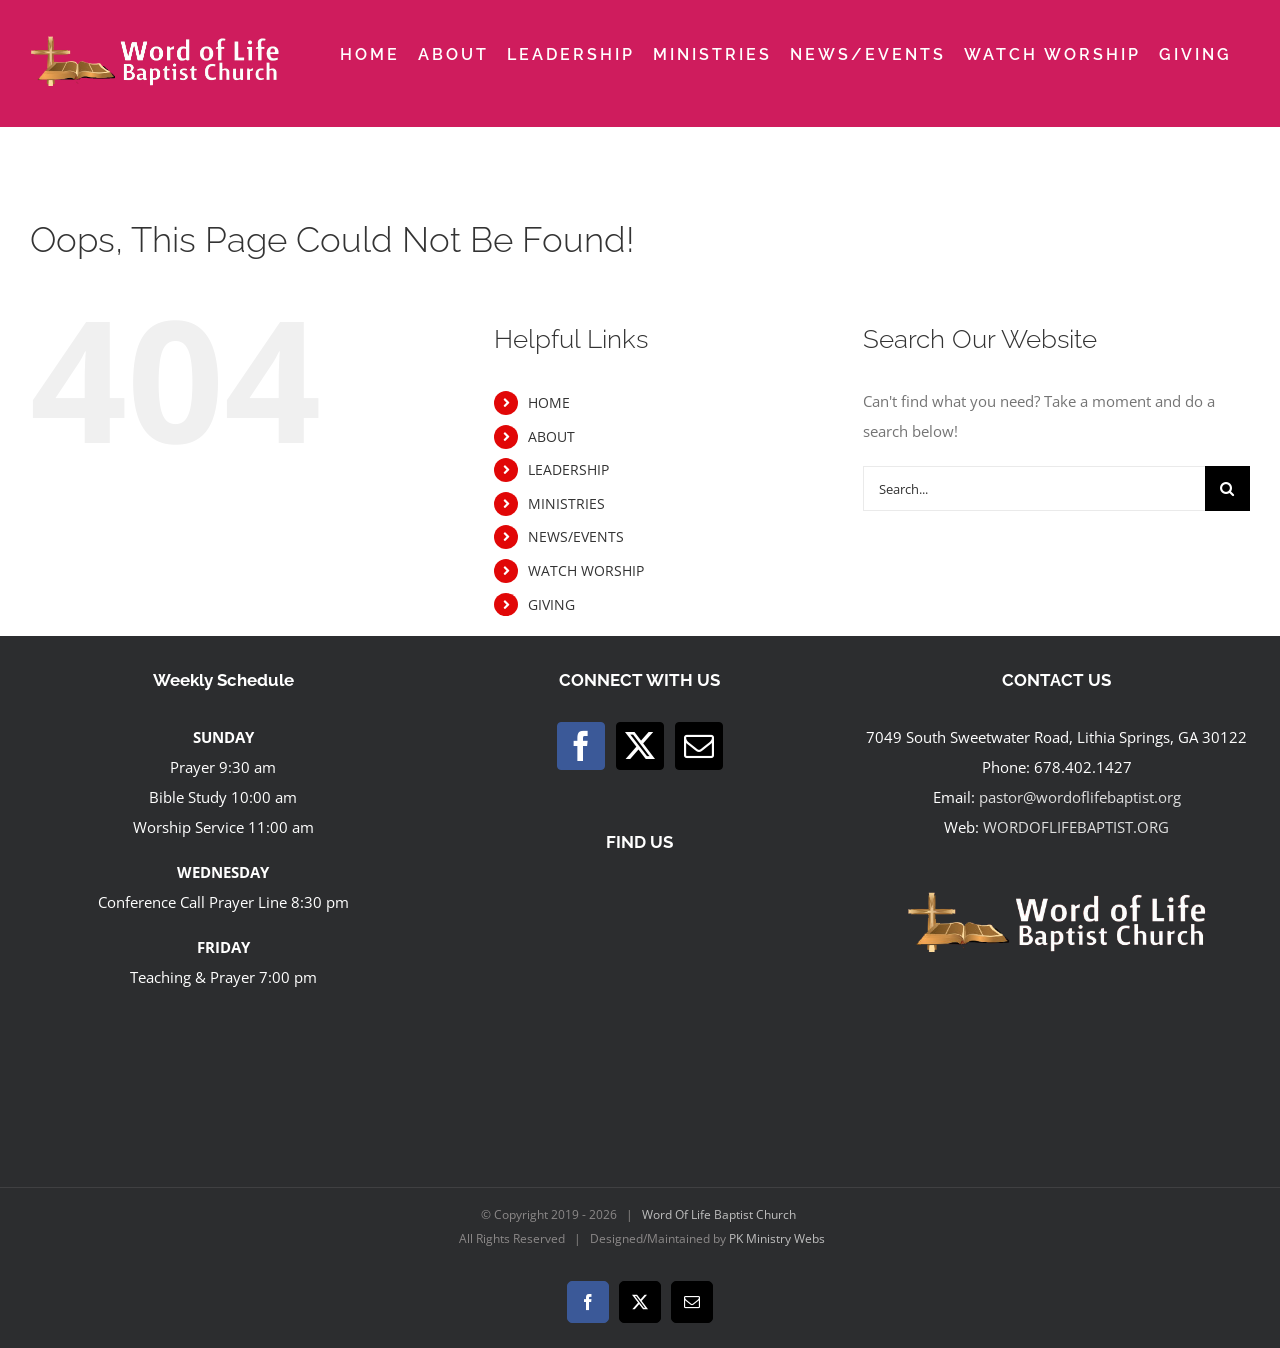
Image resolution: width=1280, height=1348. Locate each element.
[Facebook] (581, 746)
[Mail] (699, 746)
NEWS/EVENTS (576, 536)
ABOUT (551, 436)
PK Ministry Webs (777, 1238)
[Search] (1227, 488)
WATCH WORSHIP (586, 570)
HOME (549, 402)
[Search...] (1034, 488)
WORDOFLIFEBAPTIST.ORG (1076, 827)
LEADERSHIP (568, 469)
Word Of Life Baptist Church (719, 1214)
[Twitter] (640, 746)
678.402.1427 (1083, 767)
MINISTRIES (566, 503)
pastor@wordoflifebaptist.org (1080, 797)
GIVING (551, 604)
